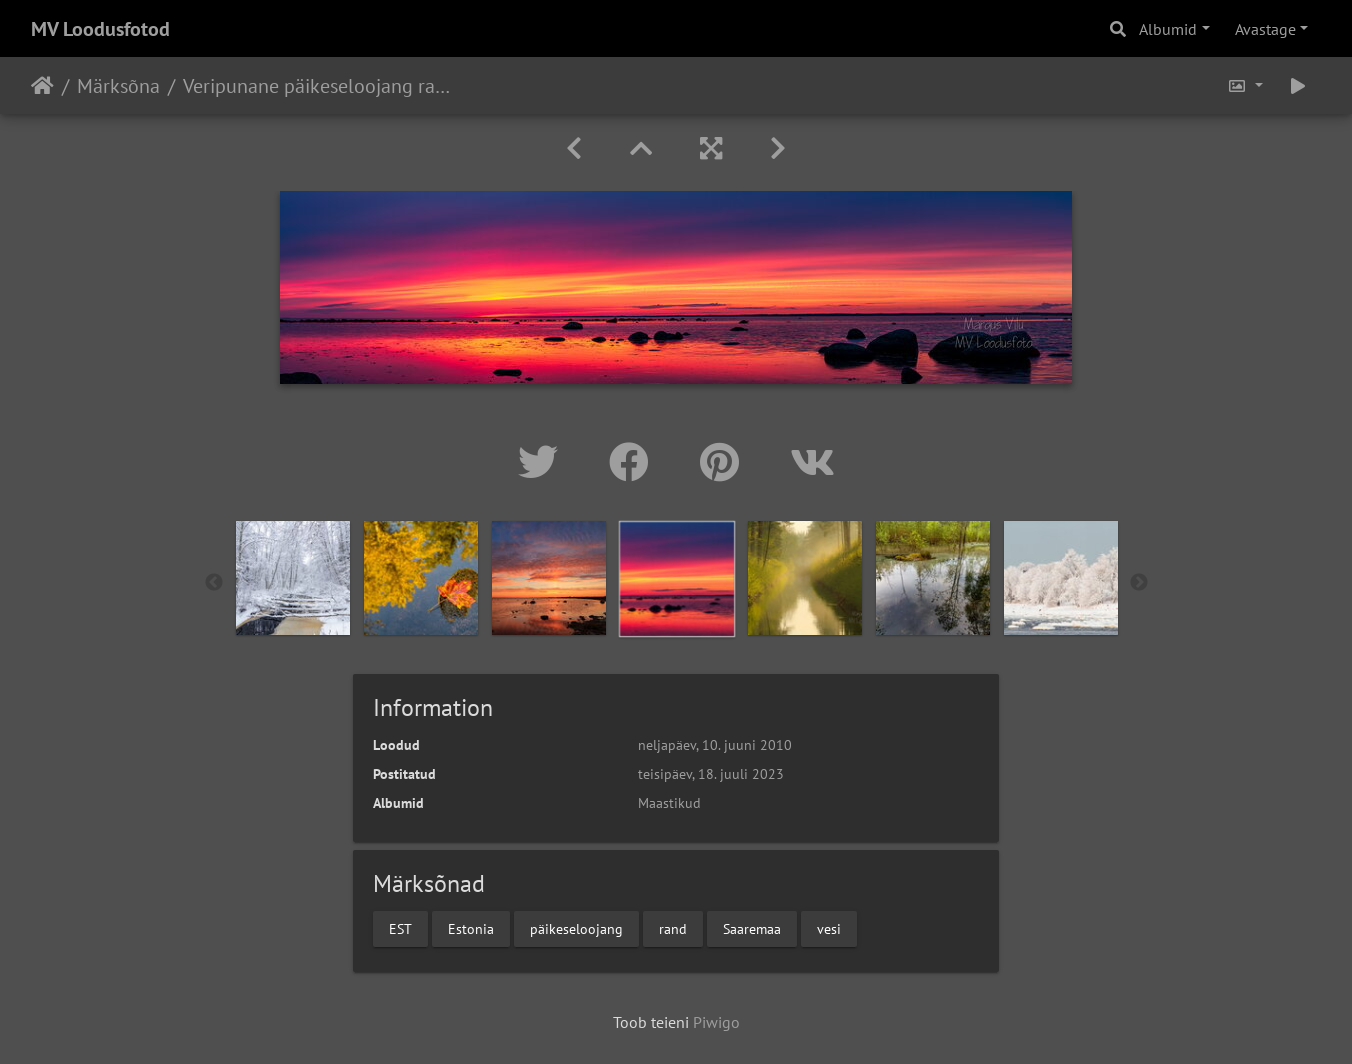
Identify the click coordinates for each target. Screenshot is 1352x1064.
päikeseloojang (576, 928)
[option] (293, 578)
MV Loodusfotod (100, 29)
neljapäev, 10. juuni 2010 (715, 745)
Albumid (1168, 29)
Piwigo (716, 1022)
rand (673, 928)
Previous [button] (214, 583)
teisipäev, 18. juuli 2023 (711, 774)
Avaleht (42, 86)
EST (400, 928)
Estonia (471, 928)
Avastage (1265, 29)
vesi (829, 928)
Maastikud (669, 803)
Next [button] (1139, 583)
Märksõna (118, 86)
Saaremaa (752, 928)
